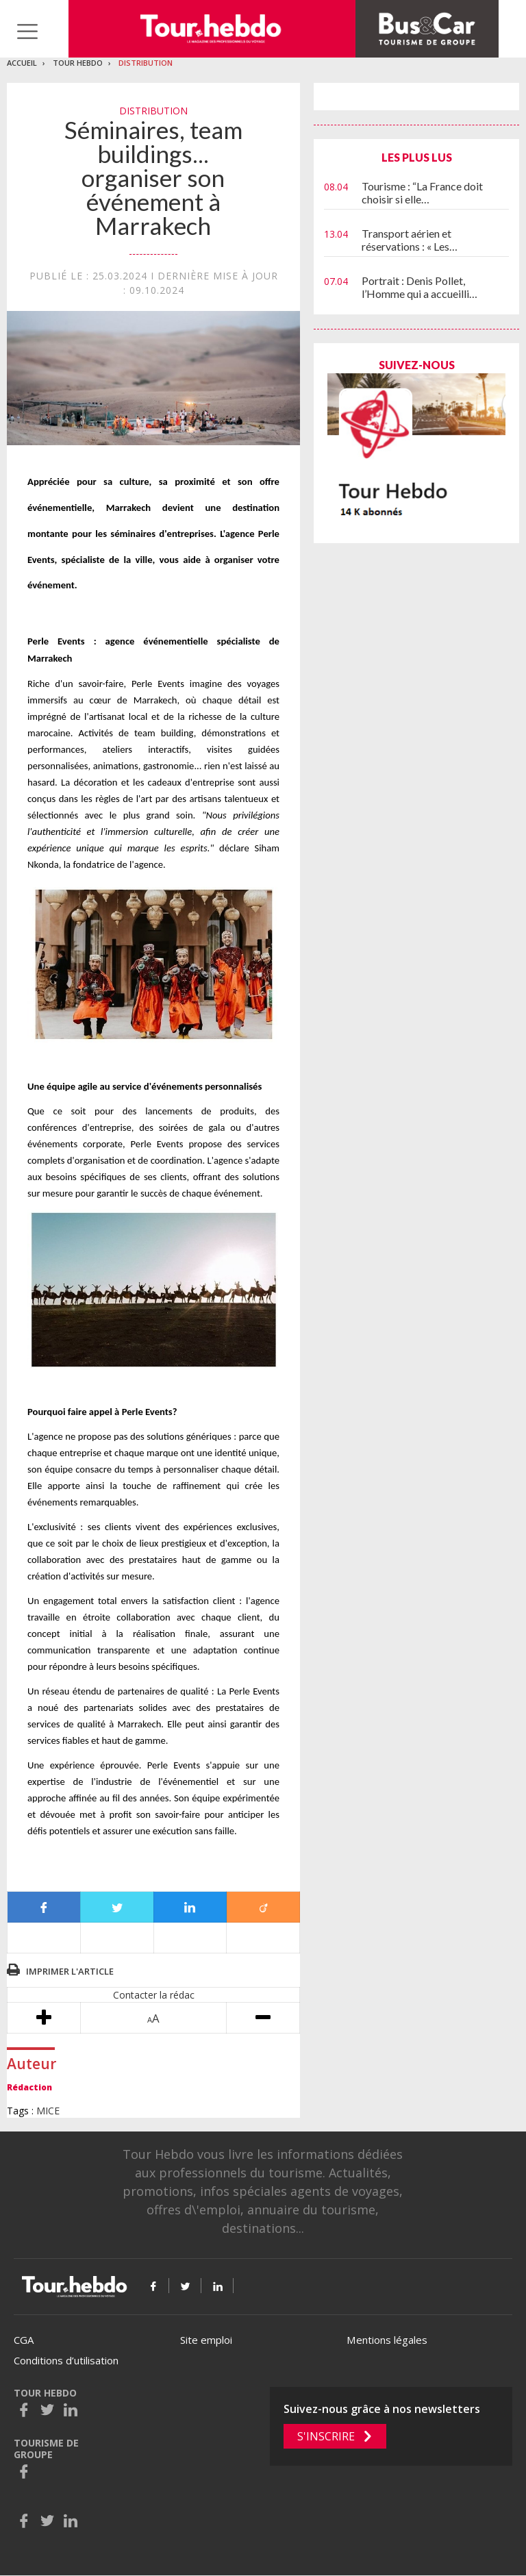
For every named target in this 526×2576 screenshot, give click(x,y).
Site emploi (206, 2340)
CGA (24, 2340)
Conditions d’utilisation (66, 2360)
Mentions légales (387, 2340)
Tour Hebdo (78, 63)
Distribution (145, 63)
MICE (48, 2110)
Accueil (22, 63)
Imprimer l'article (70, 1971)
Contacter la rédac (154, 1994)
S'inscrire (326, 2436)
